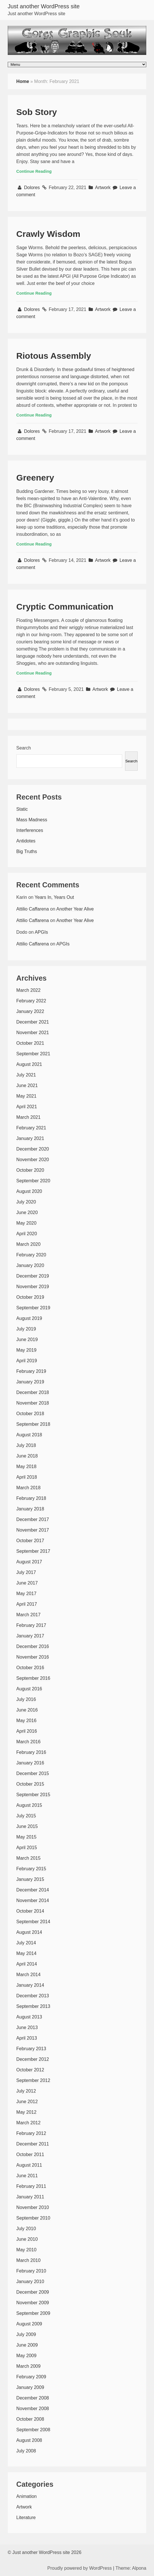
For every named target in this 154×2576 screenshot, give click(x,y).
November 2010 (32, 2207)
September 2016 (33, 1678)
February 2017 (31, 1625)
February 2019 (31, 1371)
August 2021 (29, 1064)
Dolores (32, 187)
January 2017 (30, 1635)
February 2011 (31, 2186)
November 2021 (32, 1032)
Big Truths (26, 851)
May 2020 (26, 1223)
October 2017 (30, 1540)
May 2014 (26, 1953)
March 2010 (28, 2260)
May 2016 (26, 1720)
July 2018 (26, 1445)
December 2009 (32, 2292)
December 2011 (32, 2143)
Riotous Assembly (53, 355)
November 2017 (32, 1530)
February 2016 (31, 1752)
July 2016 (26, 1699)
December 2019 (32, 1276)
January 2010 (30, 2281)
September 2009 (33, 2313)
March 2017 (28, 1614)
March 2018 (28, 1487)
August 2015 (29, 1805)
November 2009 (32, 2302)
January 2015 (30, 1879)
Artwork (102, 187)
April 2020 (26, 1233)
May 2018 (26, 1466)
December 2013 (32, 1995)
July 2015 (26, 1815)
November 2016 (32, 1657)
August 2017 (29, 1561)
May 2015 (26, 1837)
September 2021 (33, 1053)
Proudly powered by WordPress (79, 2568)
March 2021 (28, 1117)
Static (22, 809)
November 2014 (32, 1900)
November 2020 (32, 1159)
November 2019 (32, 1286)
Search (23, 747)
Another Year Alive (75, 909)
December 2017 (32, 1519)
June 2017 (27, 1582)
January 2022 (30, 1011)
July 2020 (26, 1201)
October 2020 (30, 1170)
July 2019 (26, 1328)
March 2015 (28, 1858)
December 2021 (32, 1022)
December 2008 (32, 2397)
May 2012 (26, 2112)
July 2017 (26, 1572)
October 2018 (30, 1413)
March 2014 (28, 1974)
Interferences (29, 830)
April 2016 (26, 1731)
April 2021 (26, 1106)
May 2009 (26, 2355)
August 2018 (29, 1434)
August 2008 (29, 2440)
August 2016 (29, 1688)
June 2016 (27, 1710)
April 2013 (26, 2038)
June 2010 (27, 2239)
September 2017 (33, 1551)
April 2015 (26, 1847)
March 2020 (28, 1244)
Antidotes (26, 840)
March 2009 (28, 2366)
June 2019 (27, 1339)
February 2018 (31, 1498)
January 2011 (30, 2196)
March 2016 (28, 1741)
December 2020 (32, 1149)
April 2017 (26, 1604)
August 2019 (29, 1318)
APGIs (41, 932)
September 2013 (33, 2006)
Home (22, 81)
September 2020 (33, 1180)
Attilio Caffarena (32, 909)
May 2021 (26, 1096)
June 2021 (27, 1085)
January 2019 (30, 1381)
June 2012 (27, 2101)
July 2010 (26, 2228)
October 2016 (30, 1667)
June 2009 (27, 2345)
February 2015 (31, 1868)
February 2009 (31, 2376)
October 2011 (30, 2154)
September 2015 (33, 1794)
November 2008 (32, 2408)
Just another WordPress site (44, 6)
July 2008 (26, 2450)
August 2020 (29, 1191)
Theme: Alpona (131, 2568)
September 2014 (33, 1921)
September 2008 (33, 2429)
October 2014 (30, 1911)
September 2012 (33, 2080)
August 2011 (29, 2165)
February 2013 (31, 2048)
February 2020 (31, 1254)
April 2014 (26, 1964)
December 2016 (32, 1646)
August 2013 (29, 2016)
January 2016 (30, 1762)
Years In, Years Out (54, 897)
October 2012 (30, 2069)
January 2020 (30, 1265)
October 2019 (30, 1297)
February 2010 (31, 2270)
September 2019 (33, 1307)
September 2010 (33, 2218)
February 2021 (31, 1127)
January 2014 (30, 1985)
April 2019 (26, 1360)
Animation (26, 2496)
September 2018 (33, 1424)
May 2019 (26, 1350)
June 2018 (27, 1455)
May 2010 (26, 2249)
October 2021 (30, 1043)
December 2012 (32, 2059)
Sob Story (36, 112)
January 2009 (30, 2387)
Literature (26, 2517)
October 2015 (30, 1784)
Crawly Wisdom (48, 234)
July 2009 (26, 2334)
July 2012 (26, 2091)
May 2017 (26, 1593)
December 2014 (32, 1889)
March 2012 (28, 2122)
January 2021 (30, 1138)
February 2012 (31, 2133)
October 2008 (30, 2419)
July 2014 (26, 1942)
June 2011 (27, 2175)
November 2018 (32, 1403)
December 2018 (32, 1392)
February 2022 (31, 1000)
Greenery (35, 477)
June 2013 (27, 2027)
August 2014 (29, 1932)
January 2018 (30, 1508)
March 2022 (28, 990)
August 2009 (29, 2323)
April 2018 (26, 1477)
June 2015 (27, 1826)
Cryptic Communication (64, 606)
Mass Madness (31, 819)
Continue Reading (34, 171)
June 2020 (27, 1212)
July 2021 (26, 1074)
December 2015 (32, 1773)
